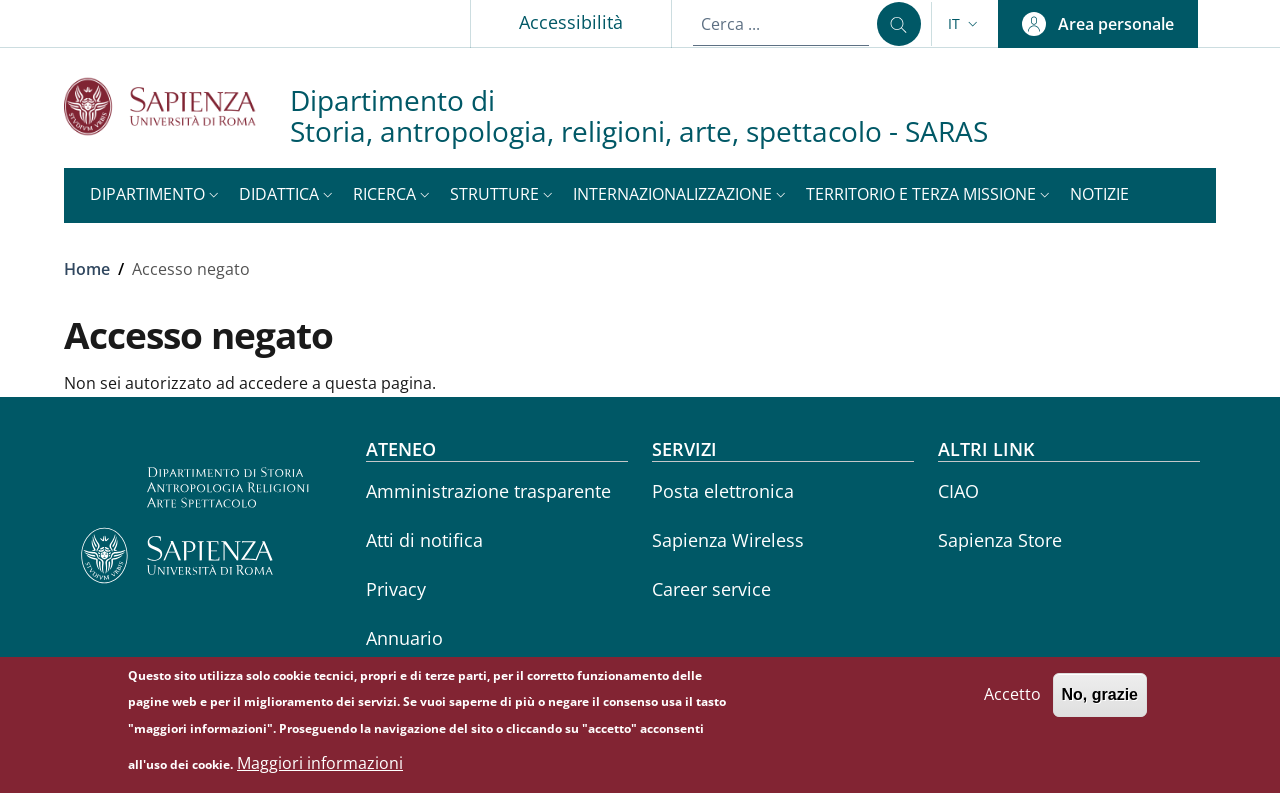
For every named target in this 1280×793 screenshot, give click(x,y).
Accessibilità (571, 22)
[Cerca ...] (899, 24)
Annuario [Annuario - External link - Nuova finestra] (404, 638)
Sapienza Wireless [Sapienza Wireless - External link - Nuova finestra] (728, 540)
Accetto (1012, 702)
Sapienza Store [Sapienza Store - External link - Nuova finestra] (1000, 540)
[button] (965, 24)
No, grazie (1100, 702)
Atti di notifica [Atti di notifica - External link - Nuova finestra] (424, 540)
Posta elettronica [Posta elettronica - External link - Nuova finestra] (723, 491)
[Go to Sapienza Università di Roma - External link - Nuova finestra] (177, 106)
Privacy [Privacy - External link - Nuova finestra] (396, 589)
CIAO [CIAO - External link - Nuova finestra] (958, 491)
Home (87, 269)
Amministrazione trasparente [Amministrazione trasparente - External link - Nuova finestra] (488, 491)
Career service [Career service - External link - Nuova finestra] (711, 589)
